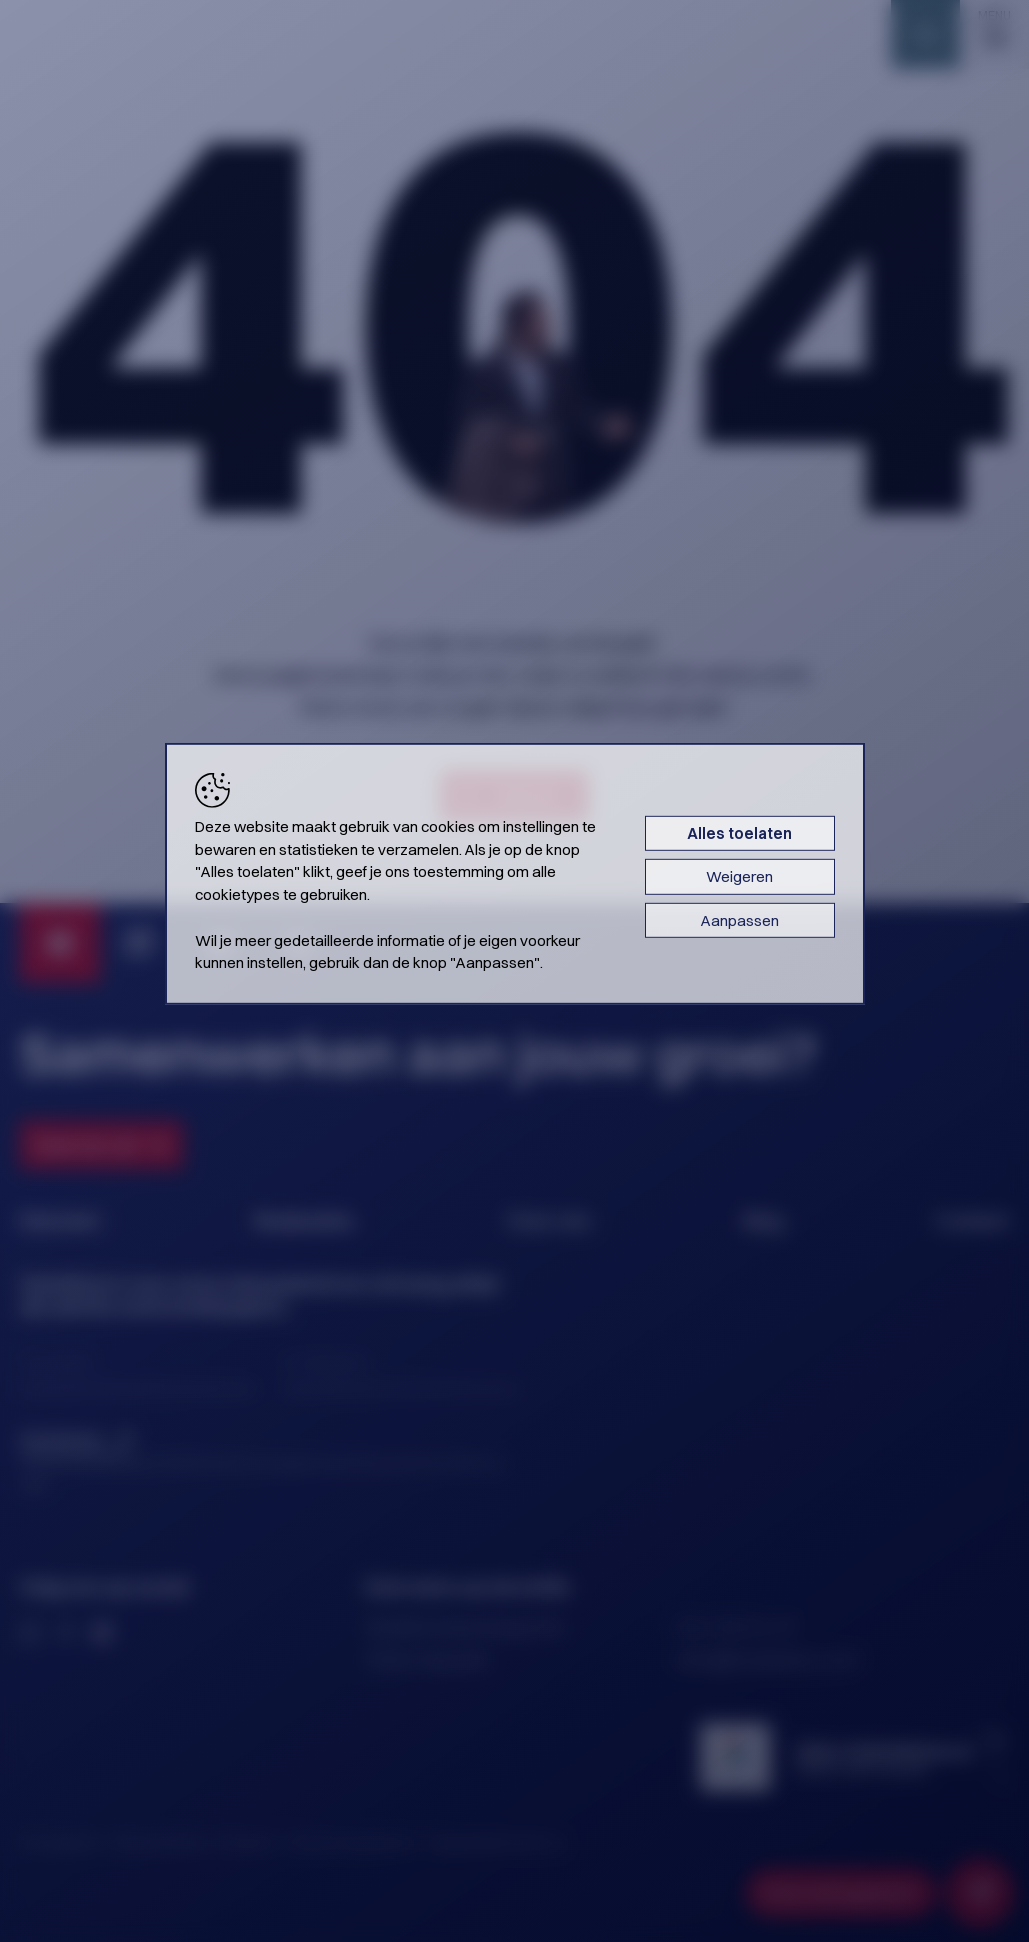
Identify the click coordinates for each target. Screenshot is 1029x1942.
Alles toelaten (739, 833)
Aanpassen (740, 919)
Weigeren (739, 876)
